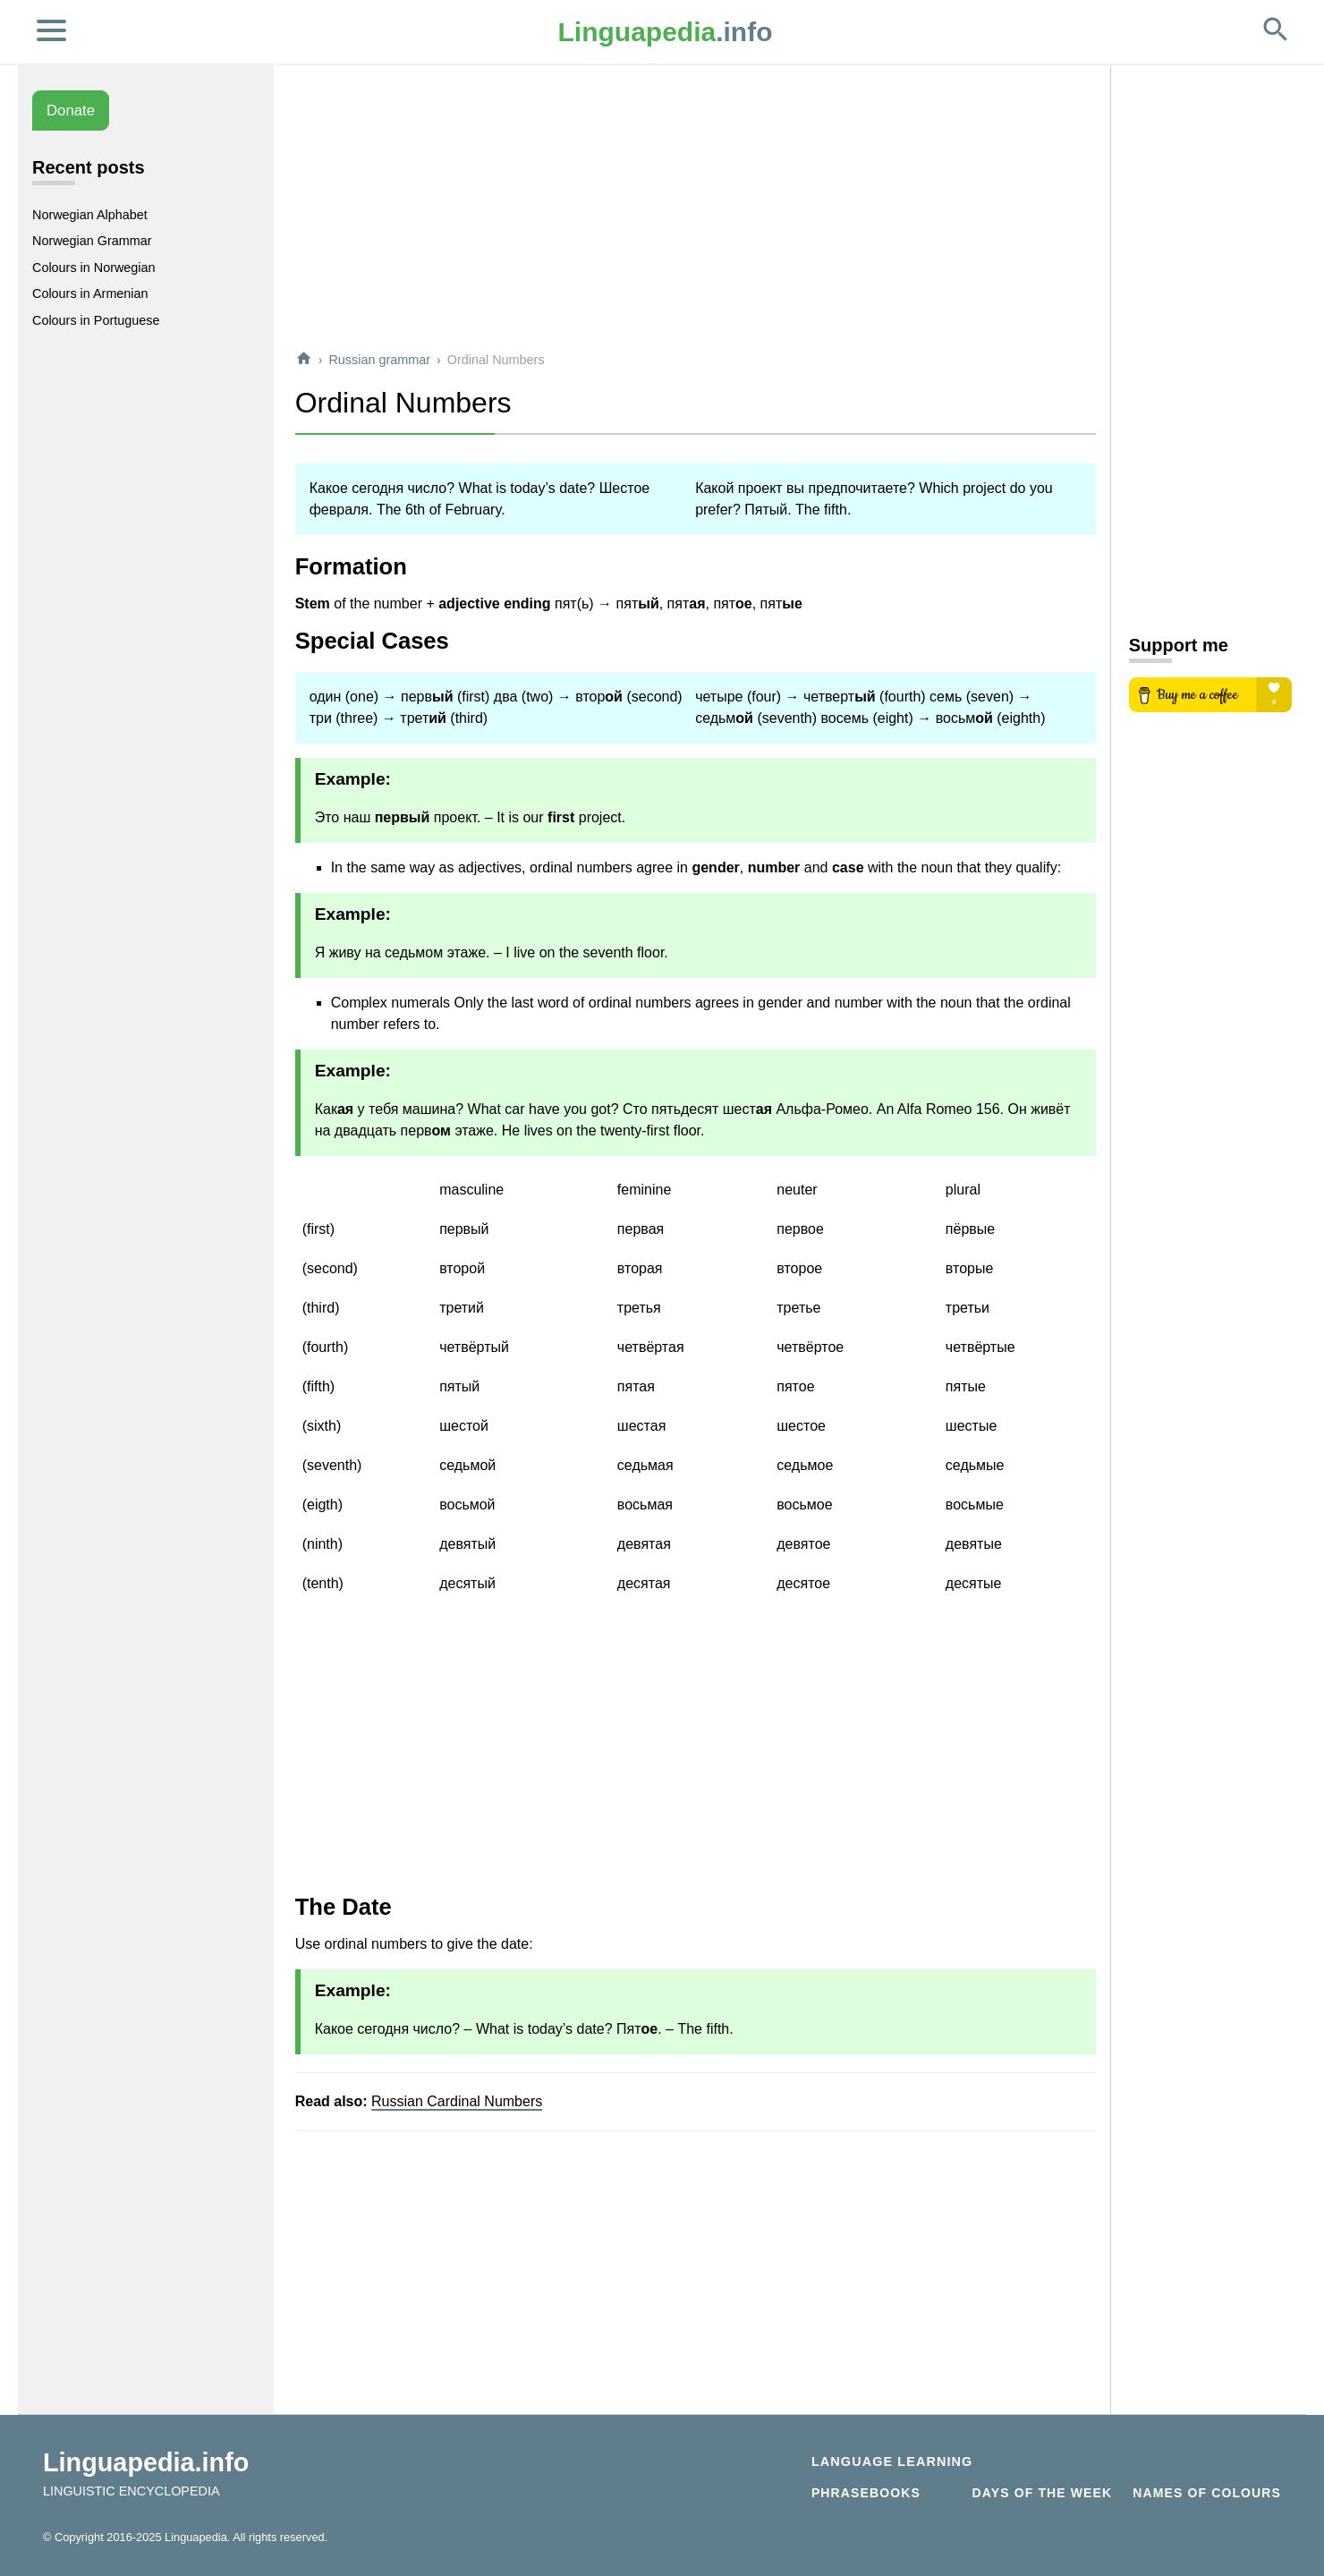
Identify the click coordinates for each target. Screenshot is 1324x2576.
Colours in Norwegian (94, 267)
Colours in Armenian (90, 293)
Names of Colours (1207, 2493)
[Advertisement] (695, 209)
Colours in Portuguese (95, 320)
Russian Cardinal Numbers (456, 2101)
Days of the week (1042, 2493)
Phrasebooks (866, 2493)
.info (665, 32)
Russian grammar (379, 360)
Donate (71, 110)
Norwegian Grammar (92, 241)
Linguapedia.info (146, 2462)
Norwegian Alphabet (90, 215)
